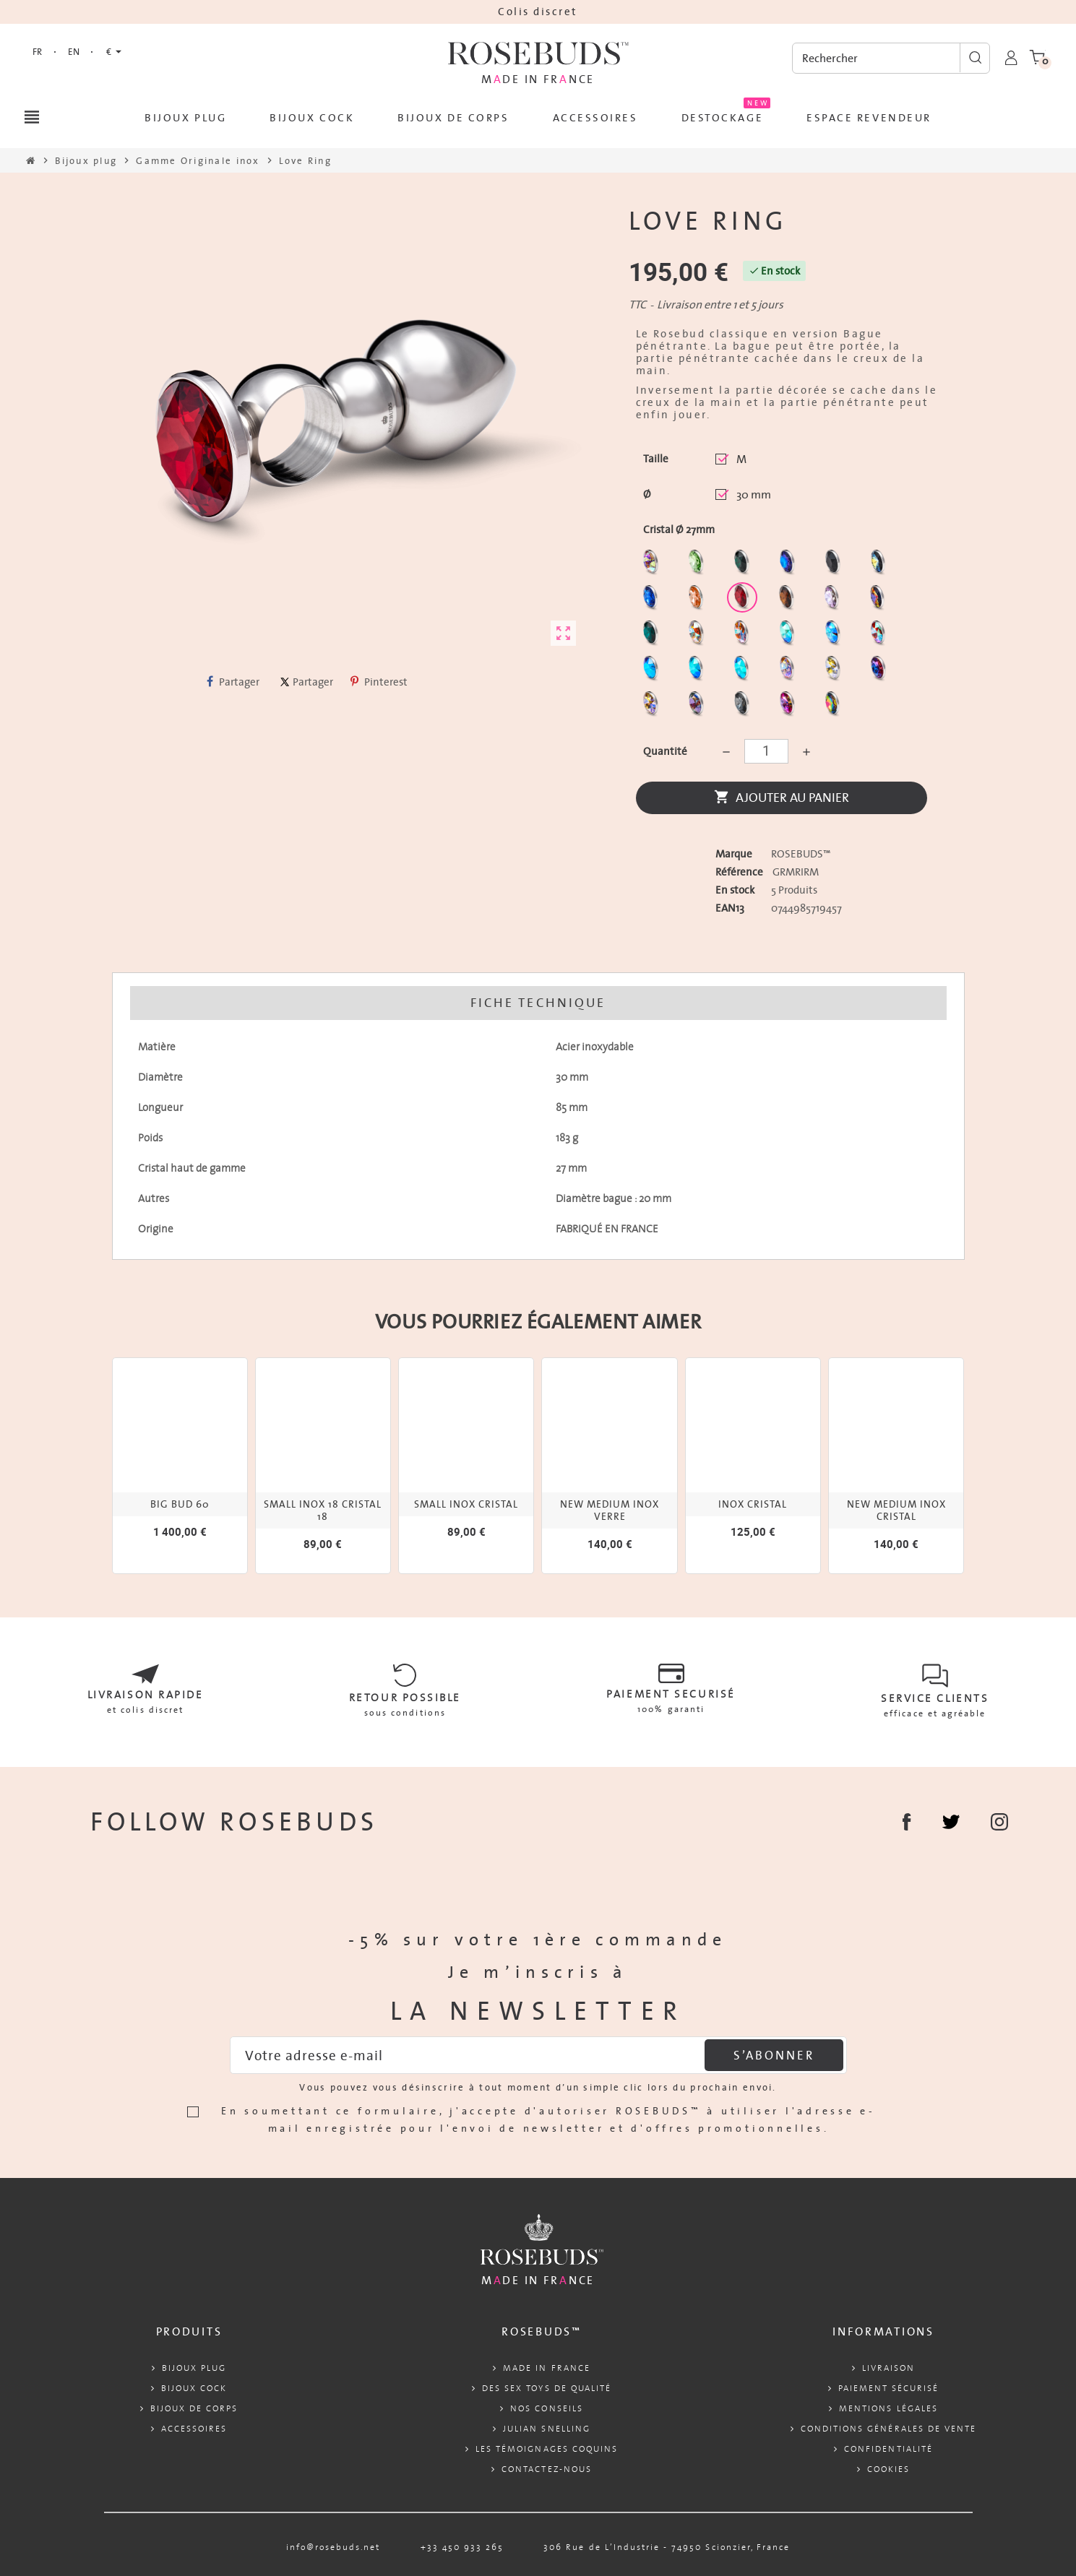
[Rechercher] (891, 58)
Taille (655, 458)
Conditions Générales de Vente (888, 2428)
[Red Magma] (743, 601)
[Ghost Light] (698, 707)
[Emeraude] (744, 565)
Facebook (907, 1822)
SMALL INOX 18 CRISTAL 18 (323, 1510)
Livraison (888, 2367)
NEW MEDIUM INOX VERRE (609, 1510)
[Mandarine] (698, 600)
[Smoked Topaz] (789, 600)
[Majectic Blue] (653, 600)
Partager (233, 682)
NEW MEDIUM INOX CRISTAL (896, 1510)
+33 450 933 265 (462, 2547)
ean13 (729, 908)
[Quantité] (766, 751)
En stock (734, 890)
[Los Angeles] (881, 565)
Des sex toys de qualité (546, 2388)
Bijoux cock (194, 2388)
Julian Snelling (546, 2428)
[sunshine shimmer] (698, 636)
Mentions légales (888, 2408)
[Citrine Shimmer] (744, 636)
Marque (733, 854)
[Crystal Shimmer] (835, 671)
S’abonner (773, 2055)
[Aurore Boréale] (653, 565)
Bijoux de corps (194, 2408)
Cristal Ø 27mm (679, 529)
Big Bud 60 (180, 1504)
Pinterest (379, 682)
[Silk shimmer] (789, 671)
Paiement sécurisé (888, 2388)
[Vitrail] (835, 707)
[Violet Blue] (881, 671)
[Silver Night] (744, 707)
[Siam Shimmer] (789, 636)
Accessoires (194, 2428)
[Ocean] (653, 636)
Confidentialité (888, 2448)
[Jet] (835, 565)
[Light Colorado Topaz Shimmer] (835, 636)
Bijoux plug (194, 2367)
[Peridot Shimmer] (698, 671)
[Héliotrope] (789, 565)
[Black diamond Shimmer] (653, 671)
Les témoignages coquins (546, 2448)
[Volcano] (880, 600)
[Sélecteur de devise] (113, 52)
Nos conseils (546, 2408)
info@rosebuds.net (333, 2547)
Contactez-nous (547, 2469)
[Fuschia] (789, 707)
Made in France (546, 2367)
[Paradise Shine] (653, 707)
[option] (179, 1465)
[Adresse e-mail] (538, 2055)
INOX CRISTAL (752, 1504)
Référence (739, 872)
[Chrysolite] (698, 565)
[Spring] (834, 600)
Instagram (999, 1822)
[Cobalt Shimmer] (744, 671)
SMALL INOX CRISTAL (466, 1504)
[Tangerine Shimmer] (881, 636)
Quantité (665, 751)
